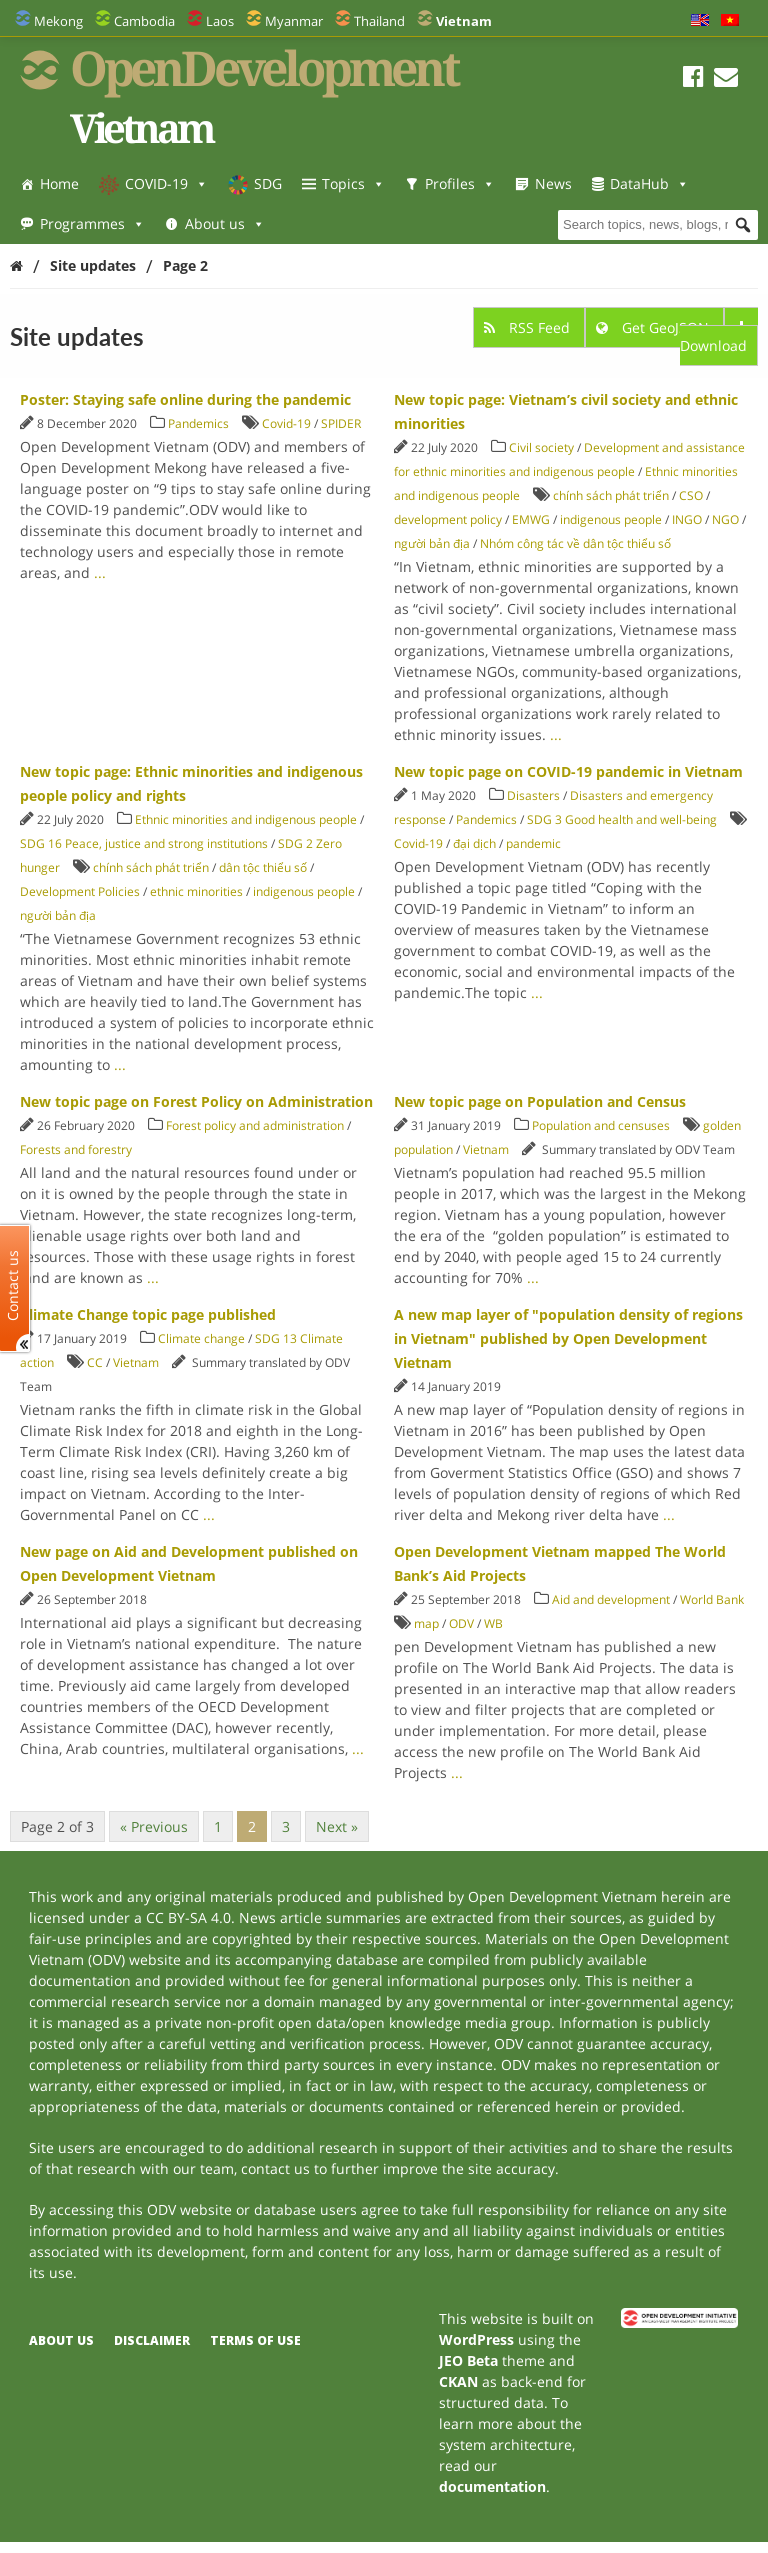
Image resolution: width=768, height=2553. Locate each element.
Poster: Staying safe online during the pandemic (185, 399)
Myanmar (294, 21)
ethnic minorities (196, 891)
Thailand (379, 21)
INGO (687, 519)
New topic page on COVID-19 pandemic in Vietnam (568, 771)
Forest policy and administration (255, 1125)
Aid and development (611, 1599)
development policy (448, 519)
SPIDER (341, 423)
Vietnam (486, 1149)
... (100, 572)
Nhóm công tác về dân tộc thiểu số (575, 543)
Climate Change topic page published (148, 1314)
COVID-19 (166, 183)
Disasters (533, 795)
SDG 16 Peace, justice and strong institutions (144, 843)
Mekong (58, 21)
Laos (220, 21)
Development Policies (80, 891)
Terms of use (255, 2340)
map (426, 1623)
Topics (353, 183)
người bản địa (432, 543)
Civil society (541, 447)
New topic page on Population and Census (540, 1101)
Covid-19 (286, 423)
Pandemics (198, 423)
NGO (725, 519)
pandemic (533, 843)
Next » (337, 1826)
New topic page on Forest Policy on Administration (196, 1101)
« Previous (154, 1826)
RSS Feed (529, 327)
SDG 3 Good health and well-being (622, 819)
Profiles (460, 183)
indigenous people (611, 519)
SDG (268, 183)
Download (714, 338)
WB (493, 1623)
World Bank (712, 1599)
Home (59, 183)
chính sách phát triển (611, 495)
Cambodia (144, 21)
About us (225, 223)
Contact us (13, 1285)
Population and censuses (601, 1125)
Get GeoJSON (654, 327)
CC (95, 1362)
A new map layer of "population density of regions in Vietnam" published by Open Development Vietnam (568, 1338)
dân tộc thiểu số (263, 867)
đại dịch (474, 843)
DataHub (649, 183)
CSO (691, 495)
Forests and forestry (76, 1149)
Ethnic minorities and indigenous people (246, 819)
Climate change (201, 1338)
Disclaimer (152, 2340)
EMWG (531, 519)
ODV (461, 1623)
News (553, 183)
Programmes (92, 223)
